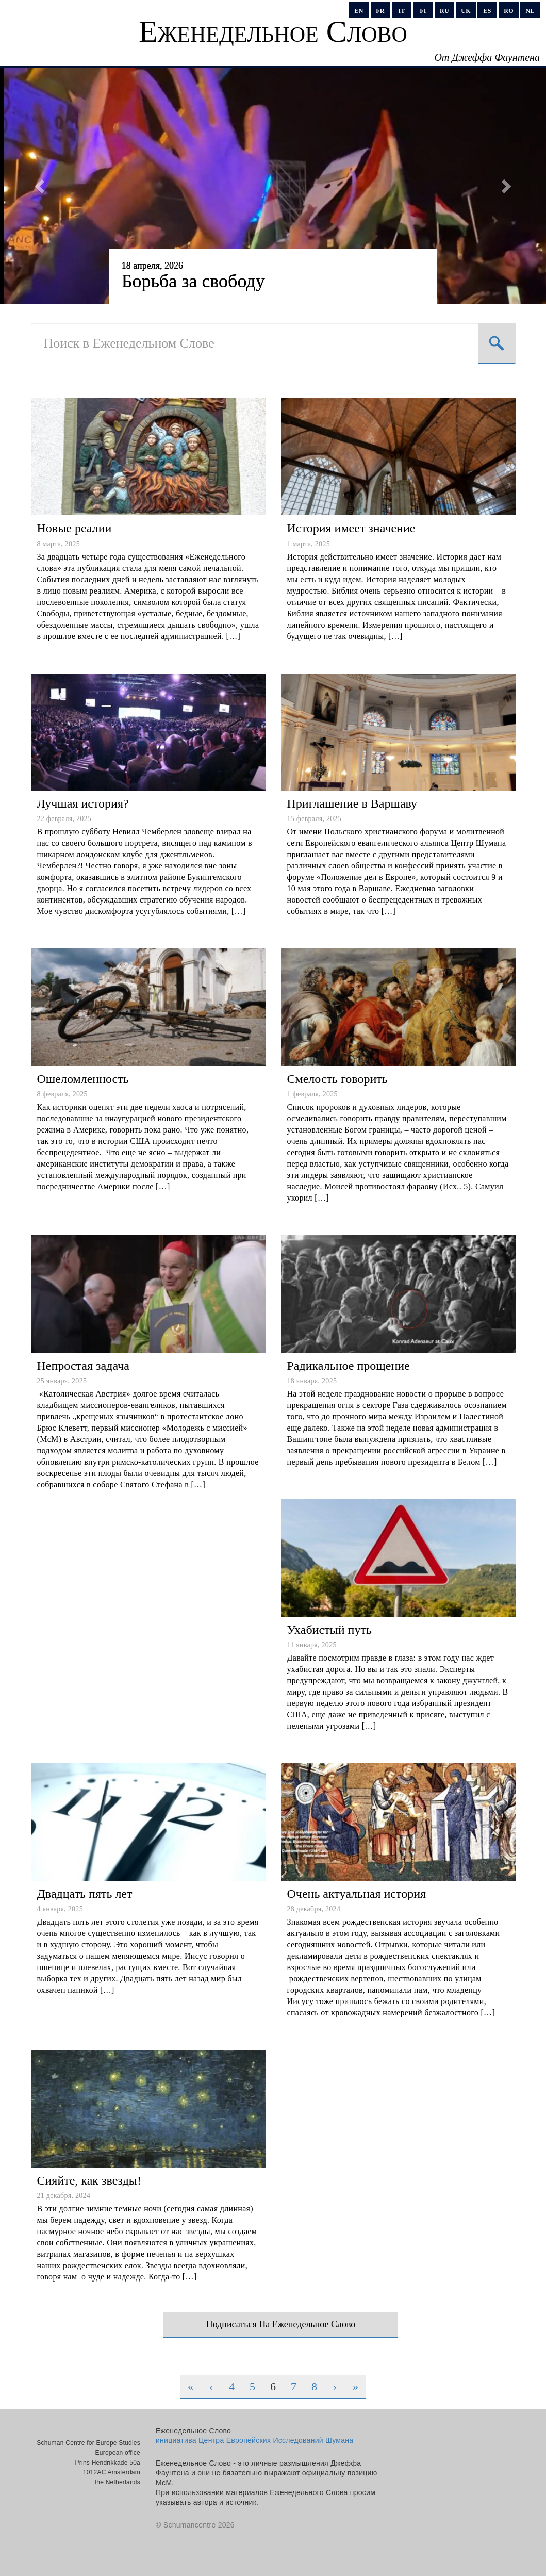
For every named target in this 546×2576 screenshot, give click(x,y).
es (487, 10)
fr (380, 10)
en (358, 10)
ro (508, 10)
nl (529, 10)
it (401, 10)
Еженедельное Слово (273, 31)
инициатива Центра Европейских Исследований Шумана (254, 2440)
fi (423, 10)
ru (444, 10)
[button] (41, 186)
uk (465, 10)
